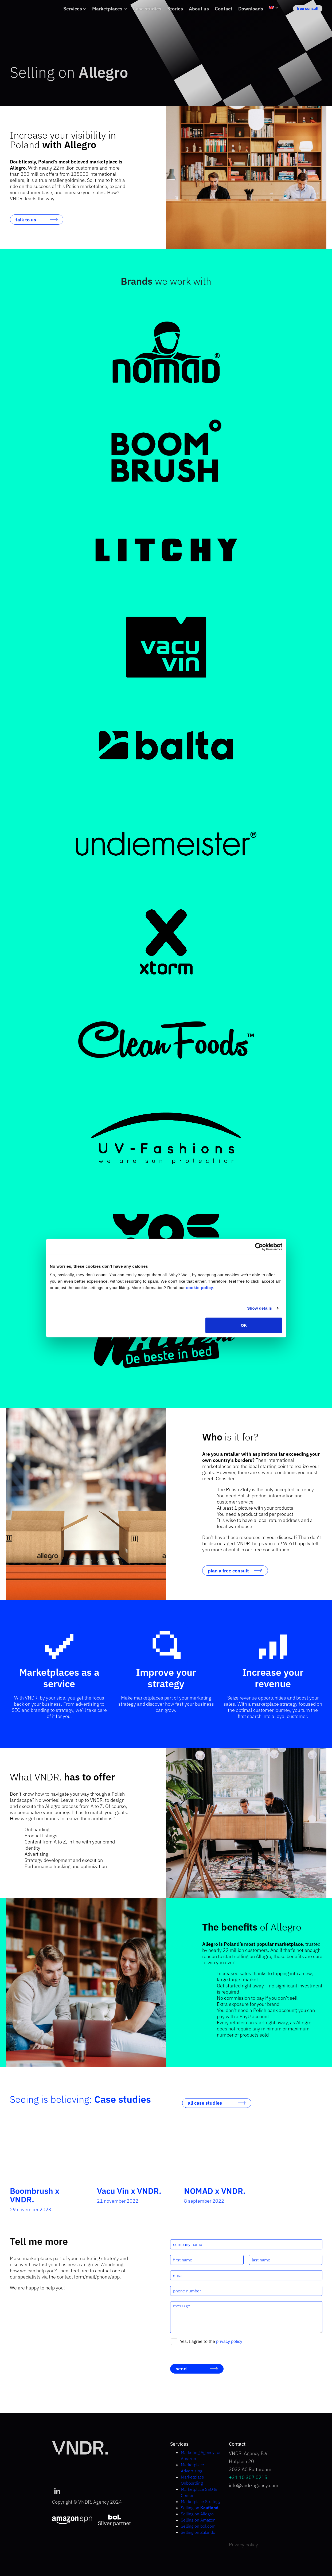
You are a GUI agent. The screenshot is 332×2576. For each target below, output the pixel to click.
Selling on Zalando (198, 2532)
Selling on (199, 2507)
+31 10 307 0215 (248, 2477)
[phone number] (246, 2291)
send (181, 2369)
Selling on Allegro (197, 2513)
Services (72, 9)
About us (199, 9)
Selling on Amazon (198, 2520)
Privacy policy (243, 2545)
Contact (223, 9)
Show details (259, 1308)
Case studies (147, 9)
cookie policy (199, 1287)
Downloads (250, 9)
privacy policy (229, 2341)
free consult (308, 8)
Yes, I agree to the (211, 2341)
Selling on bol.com (198, 2526)
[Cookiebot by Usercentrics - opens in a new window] (259, 1247)
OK (244, 1325)
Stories (175, 9)
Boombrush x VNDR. (34, 2195)
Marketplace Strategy (201, 2501)
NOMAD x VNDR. (214, 2191)
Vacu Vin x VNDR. (129, 2191)
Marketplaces (107, 9)
